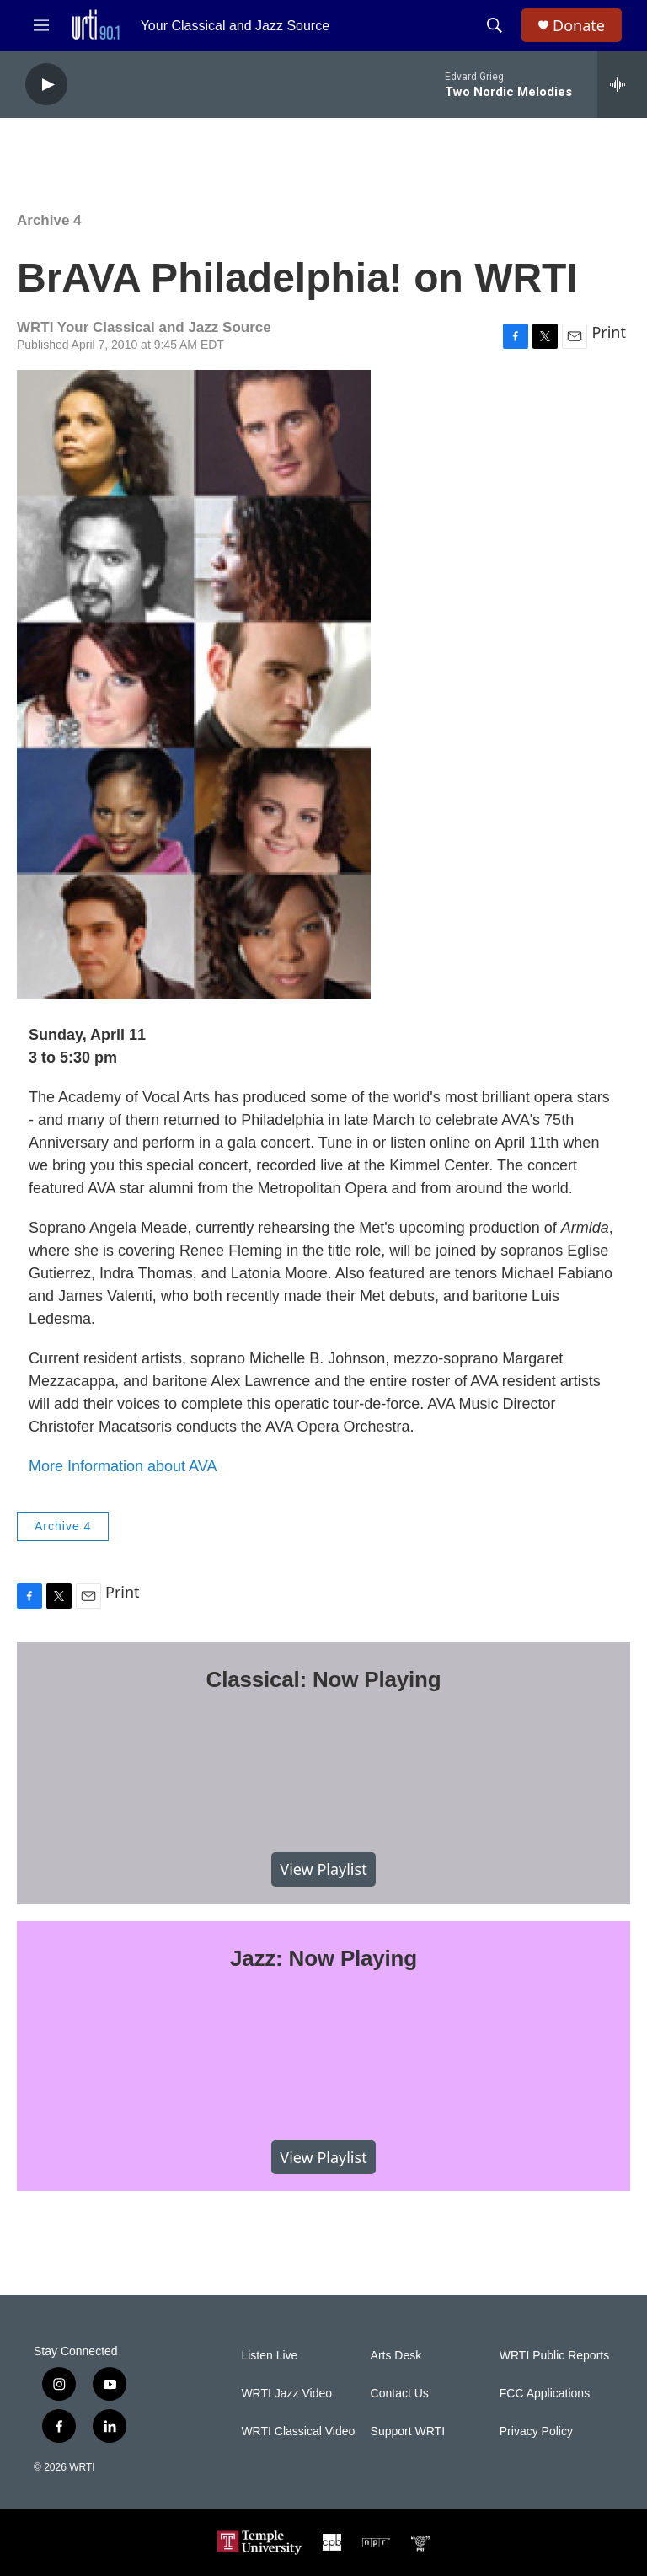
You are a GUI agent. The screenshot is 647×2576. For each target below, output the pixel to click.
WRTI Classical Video (298, 2431)
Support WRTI (408, 2431)
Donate (579, 26)
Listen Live (269, 2355)
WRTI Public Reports (554, 2355)
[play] (46, 84)
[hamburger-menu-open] (41, 25)
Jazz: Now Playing (323, 1958)
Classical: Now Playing (323, 1679)
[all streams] (622, 84)
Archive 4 (49, 220)
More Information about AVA (123, 1466)
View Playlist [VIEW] (323, 1869)
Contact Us (400, 2393)
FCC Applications (545, 2393)
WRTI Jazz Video (286, 2393)
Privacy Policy (536, 2431)
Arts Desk (396, 2355)
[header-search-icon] (495, 25)
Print (608, 332)
